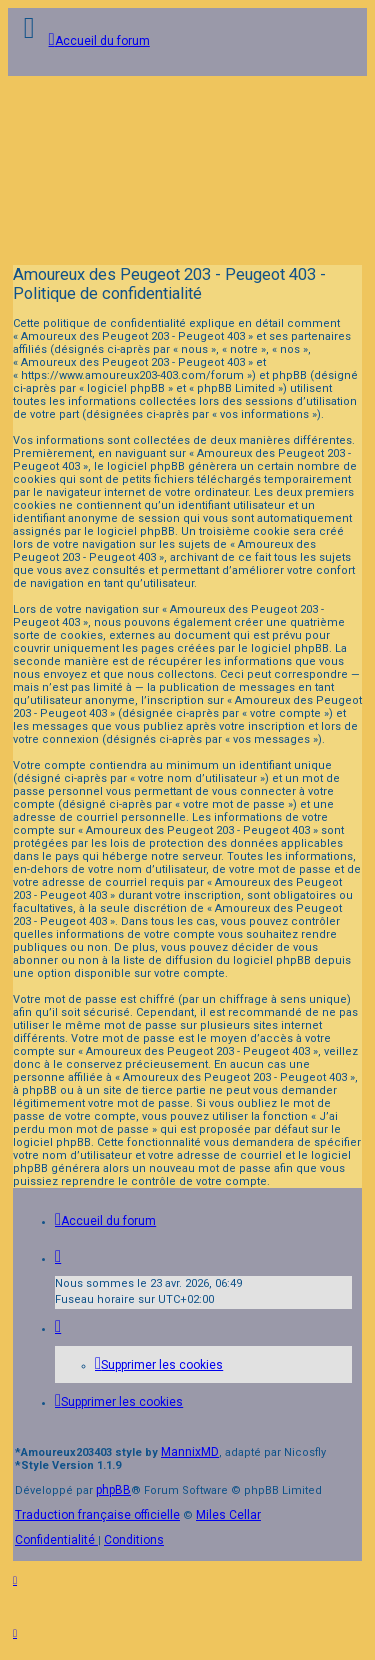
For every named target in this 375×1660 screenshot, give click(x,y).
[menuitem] (159, 1365)
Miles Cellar (228, 1515)
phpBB (113, 1490)
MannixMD (190, 1452)
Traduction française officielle (97, 1515)
